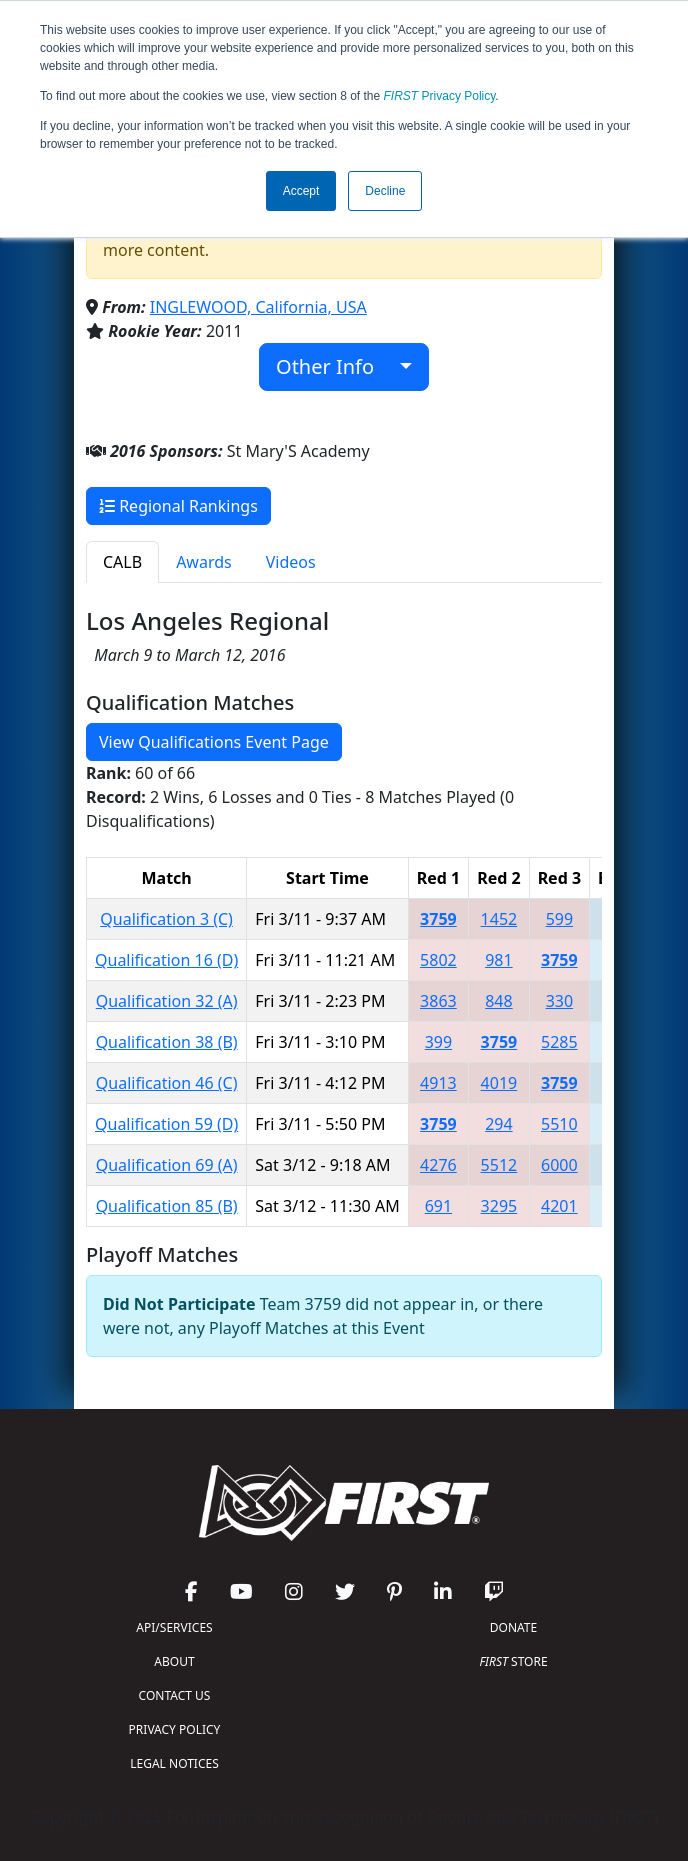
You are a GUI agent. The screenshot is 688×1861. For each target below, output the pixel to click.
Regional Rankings (178, 506)
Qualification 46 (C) (167, 1083)
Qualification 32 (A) (167, 1001)
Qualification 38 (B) (167, 1042)
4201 (559, 1206)
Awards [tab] (204, 562)
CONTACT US (175, 1695)
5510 (559, 1124)
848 (498, 1001)
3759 (438, 919)
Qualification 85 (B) (167, 1206)
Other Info (335, 366)
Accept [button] (301, 191)
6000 (559, 1165)
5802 (438, 960)
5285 (559, 1042)
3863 (438, 1001)
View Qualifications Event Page (214, 742)
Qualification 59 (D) (166, 1124)
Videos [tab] (291, 562)
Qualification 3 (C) (166, 919)
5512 (499, 1165)
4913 (438, 1083)
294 (498, 1124)
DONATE (513, 1627)
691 (438, 1206)
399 (438, 1042)
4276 (438, 1165)
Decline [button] (385, 191)
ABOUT (174, 1661)
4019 (499, 1083)
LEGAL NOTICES (174, 1763)
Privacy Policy (440, 96)
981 (498, 960)
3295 (499, 1206)
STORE (513, 1661)
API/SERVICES (174, 1627)
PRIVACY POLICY (175, 1729)
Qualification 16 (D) (166, 960)
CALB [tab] (122, 562)
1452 (499, 919)
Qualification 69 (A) (167, 1165)
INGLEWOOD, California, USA (258, 307)
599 (559, 919)
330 (559, 1001)
